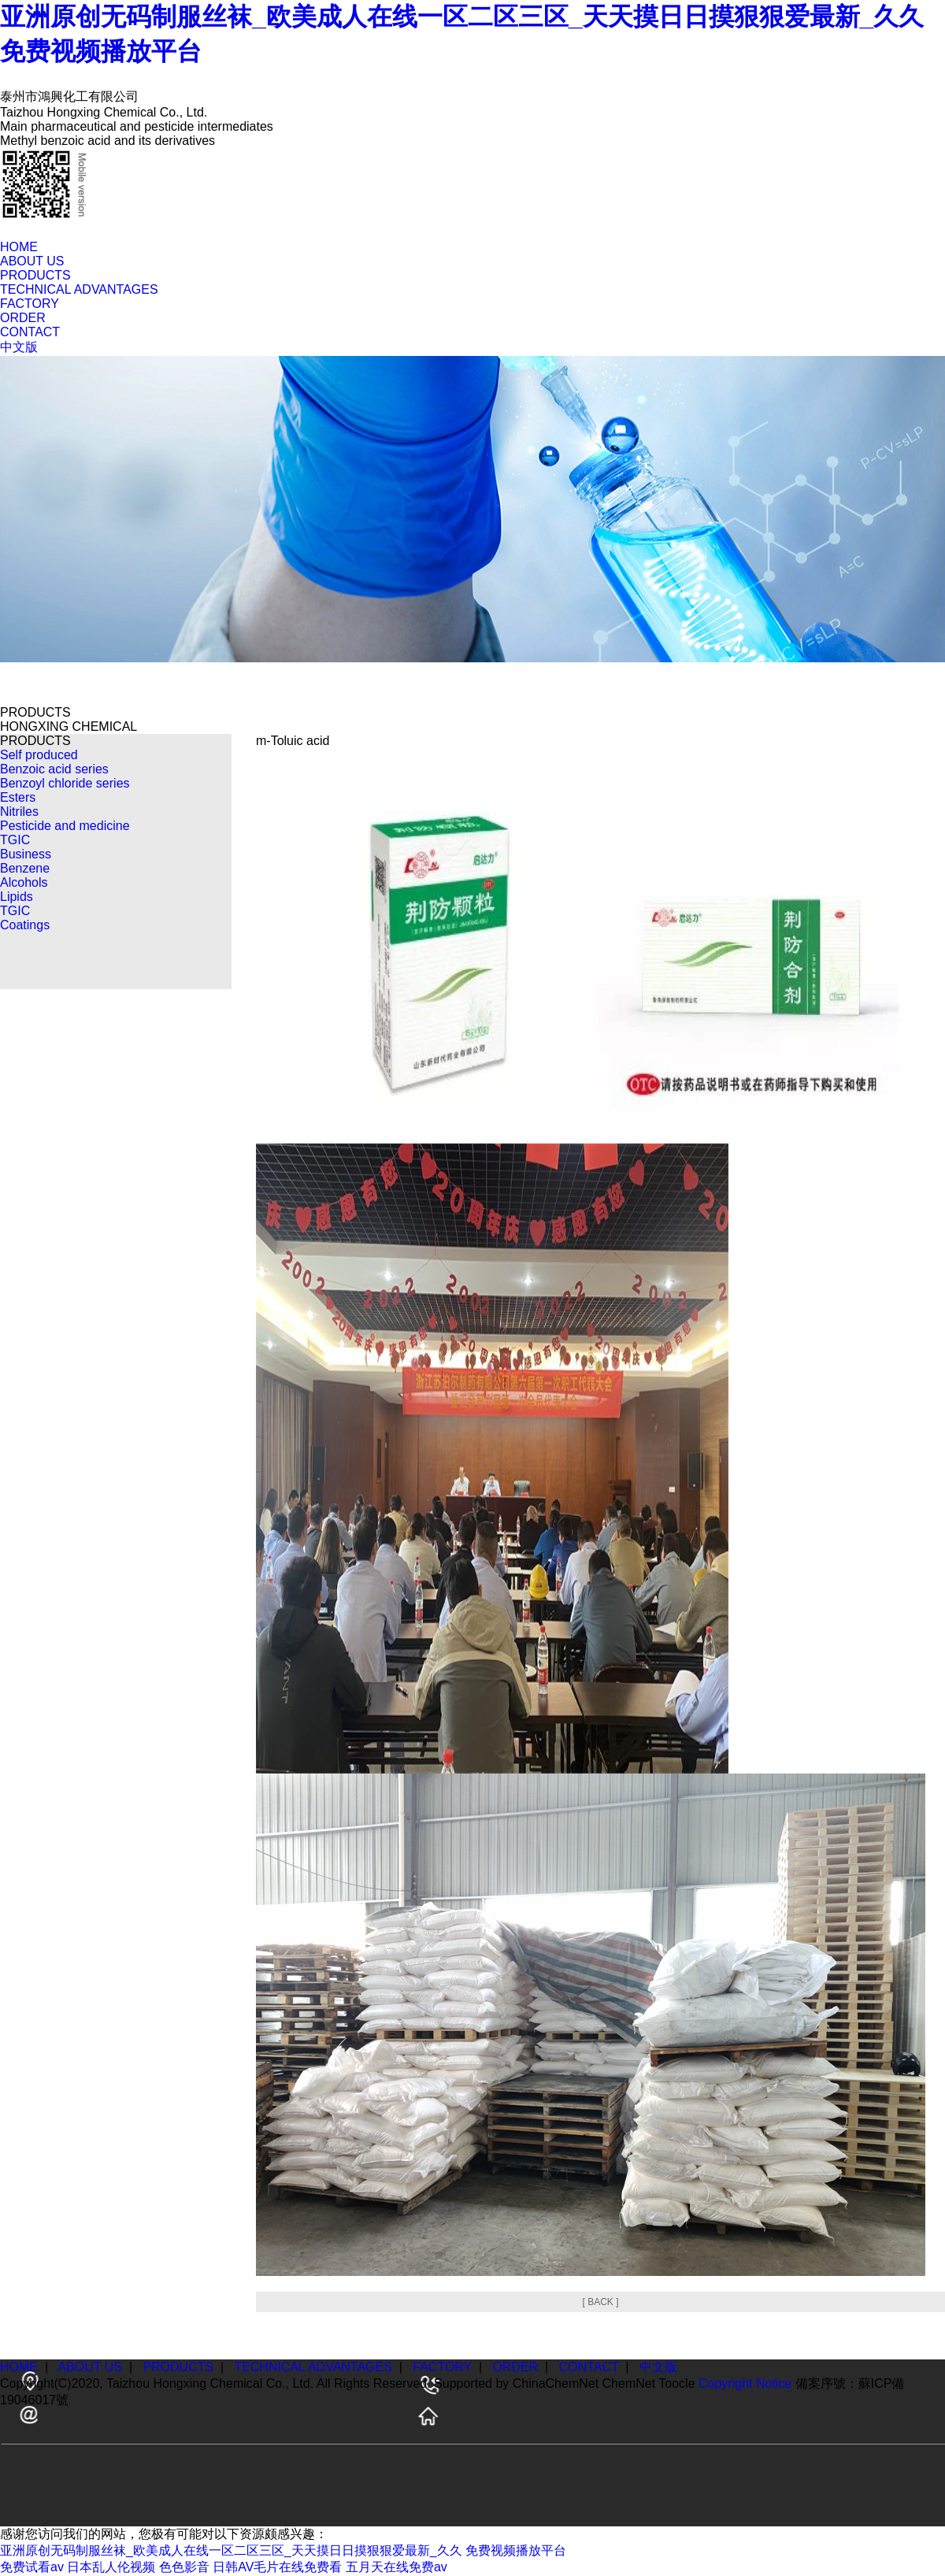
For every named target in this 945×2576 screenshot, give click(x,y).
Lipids (16, 896)
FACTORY (29, 303)
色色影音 (184, 2567)
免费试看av (32, 2567)
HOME (19, 247)
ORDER (23, 317)
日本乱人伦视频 (111, 2567)
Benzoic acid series (54, 769)
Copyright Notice (745, 2383)
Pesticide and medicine (65, 825)
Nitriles (19, 811)
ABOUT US (32, 261)
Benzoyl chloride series (65, 783)
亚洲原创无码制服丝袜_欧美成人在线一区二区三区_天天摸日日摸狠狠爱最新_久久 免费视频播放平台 (283, 2550)
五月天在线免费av (396, 2567)
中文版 (19, 347)
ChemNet (629, 2383)
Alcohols (23, 882)
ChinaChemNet (555, 2383)
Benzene (25, 868)
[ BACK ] (600, 2301)
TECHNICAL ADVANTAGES (79, 289)
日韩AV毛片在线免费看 (277, 2567)
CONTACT (30, 332)
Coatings (25, 925)
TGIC (15, 840)
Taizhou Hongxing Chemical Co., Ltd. (209, 2383)
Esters (17, 797)
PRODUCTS (35, 275)
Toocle (676, 2383)
